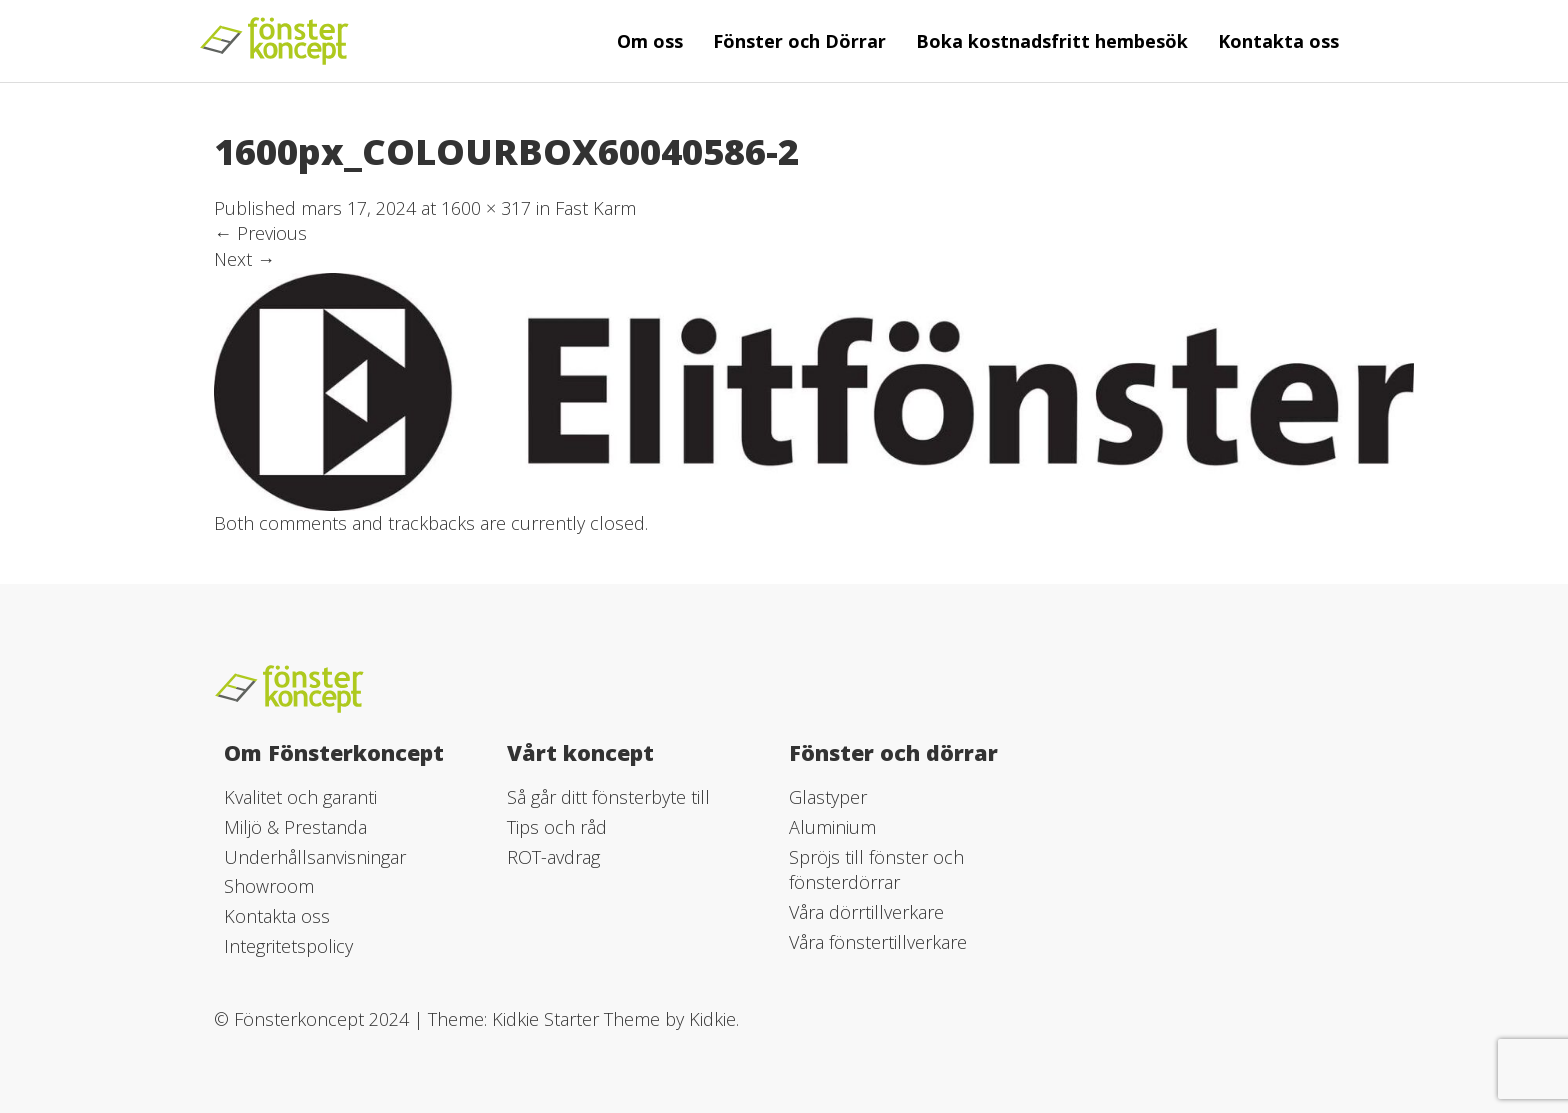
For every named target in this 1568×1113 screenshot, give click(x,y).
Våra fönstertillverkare (878, 942)
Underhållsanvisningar (315, 857)
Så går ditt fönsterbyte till (608, 797)
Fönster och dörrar (893, 752)
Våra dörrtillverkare (866, 912)
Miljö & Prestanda (295, 827)
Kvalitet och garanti (300, 797)
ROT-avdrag (553, 857)
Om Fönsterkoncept (334, 752)
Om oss (650, 41)
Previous (260, 233)
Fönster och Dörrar (799, 41)
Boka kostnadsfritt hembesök (1052, 41)
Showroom (269, 886)
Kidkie (712, 1019)
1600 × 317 (486, 208)
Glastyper (828, 797)
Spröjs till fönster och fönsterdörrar (876, 870)
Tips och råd (557, 827)
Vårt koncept (580, 752)
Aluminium (832, 827)
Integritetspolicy (288, 946)
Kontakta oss (1278, 41)
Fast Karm (595, 208)
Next (244, 259)
